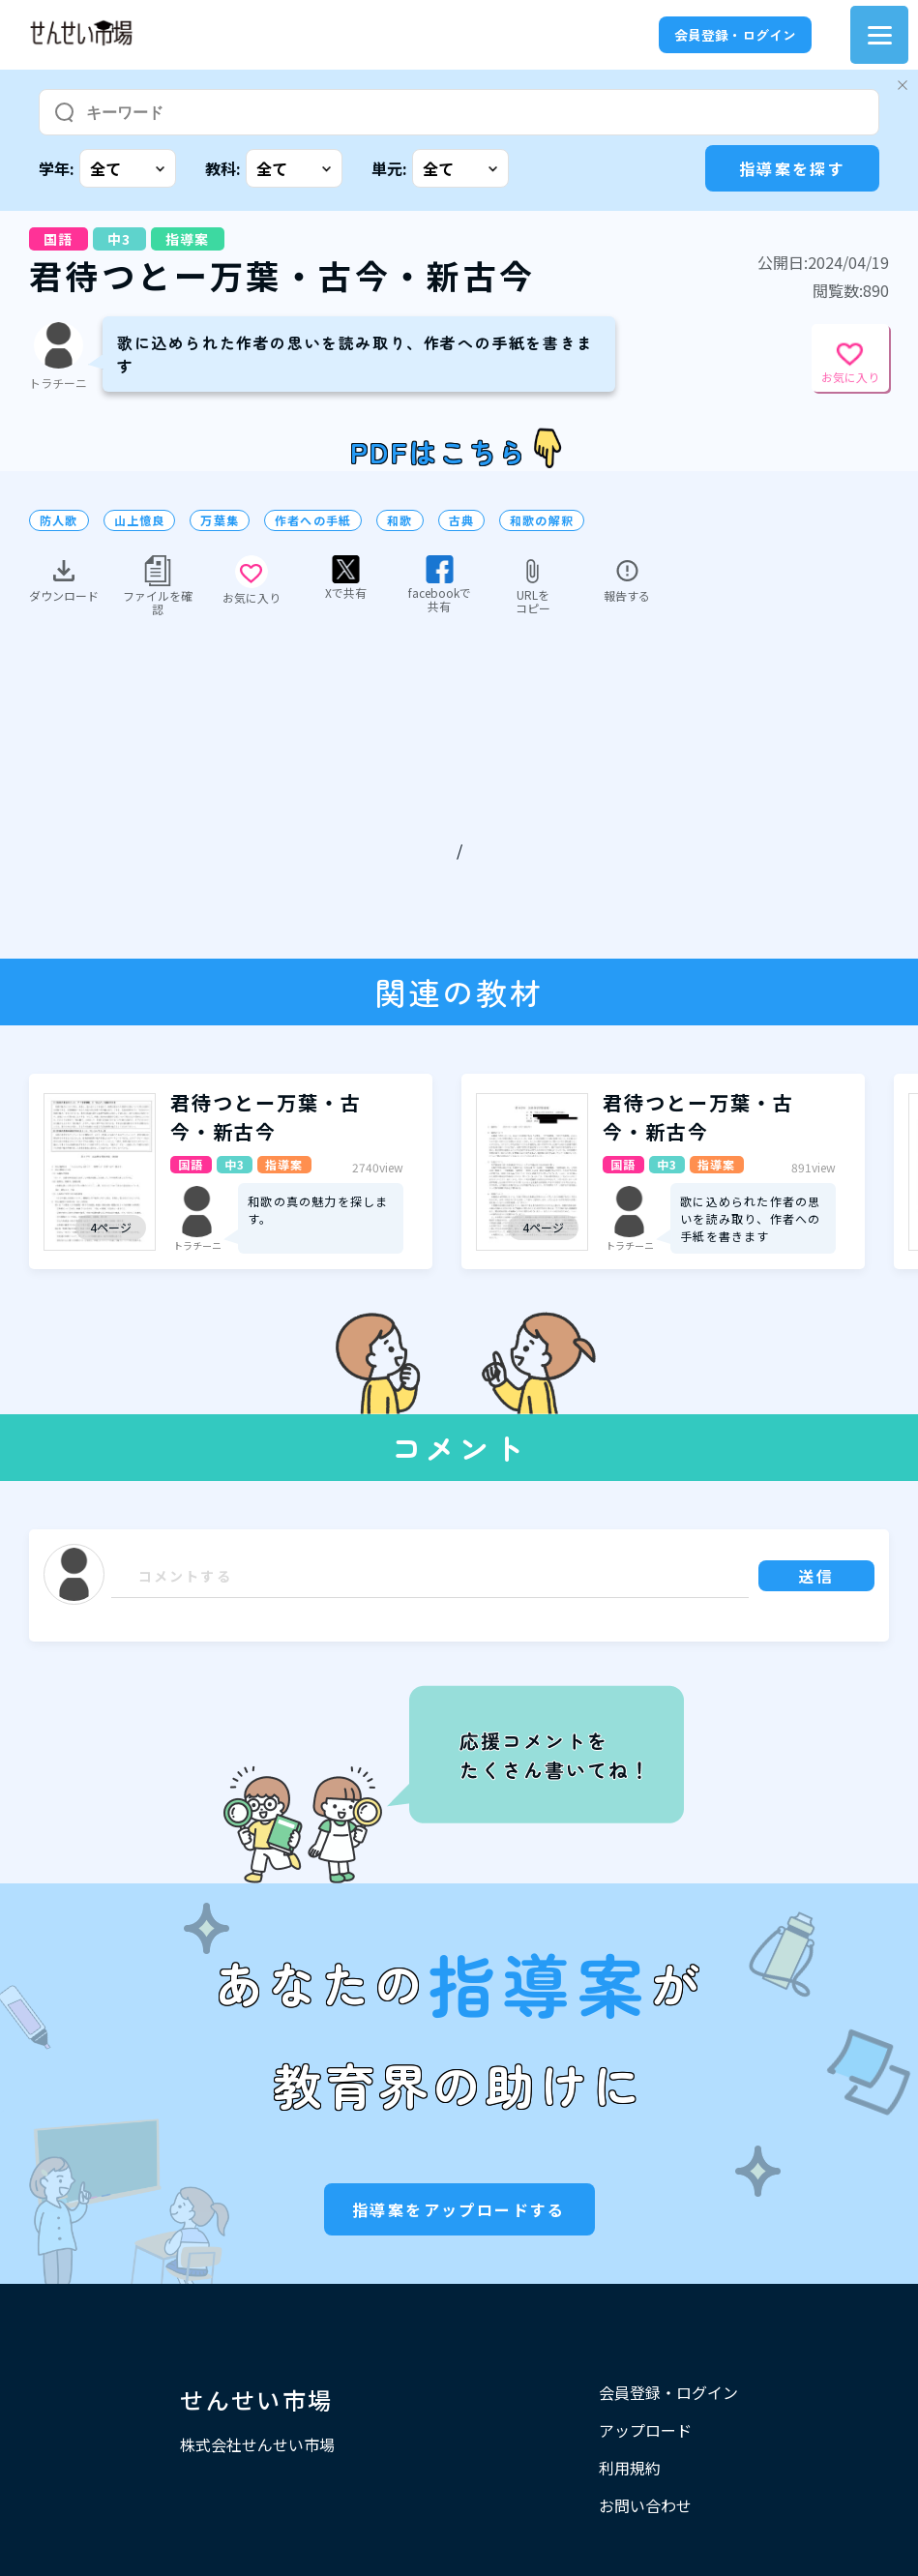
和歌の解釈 (542, 520)
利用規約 (630, 2467)
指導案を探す (792, 168)
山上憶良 (139, 520)
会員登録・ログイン (735, 34)
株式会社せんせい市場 (257, 2444)
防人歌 (59, 520)
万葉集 (219, 520)
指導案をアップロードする (459, 2209)
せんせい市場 (256, 2399)
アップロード (645, 2430)
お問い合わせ (645, 2505)
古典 (461, 520)
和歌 (399, 520)
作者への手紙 (313, 520)
